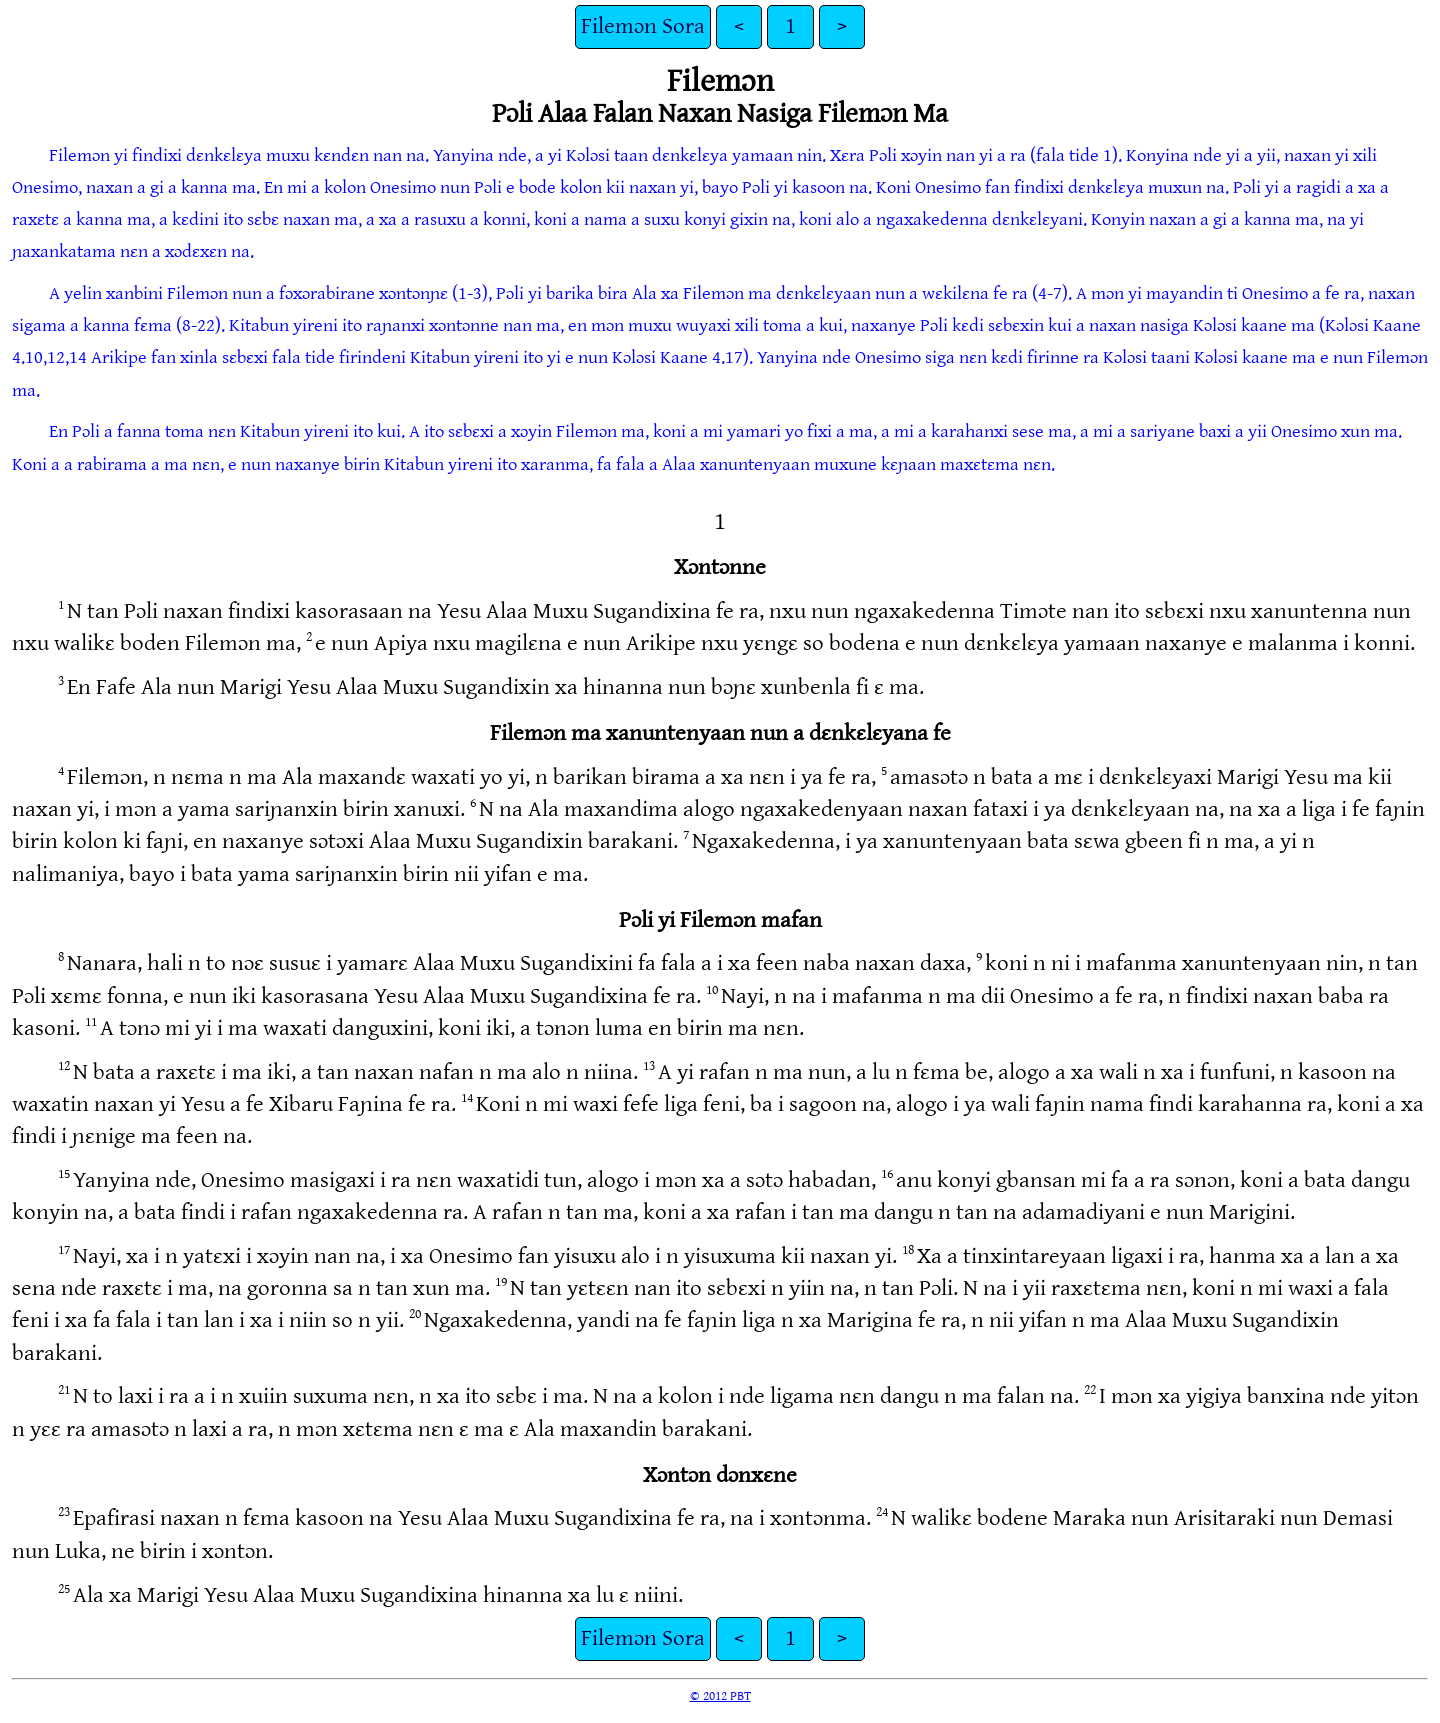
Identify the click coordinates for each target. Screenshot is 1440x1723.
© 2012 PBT (720, 1696)
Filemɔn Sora (643, 26)
